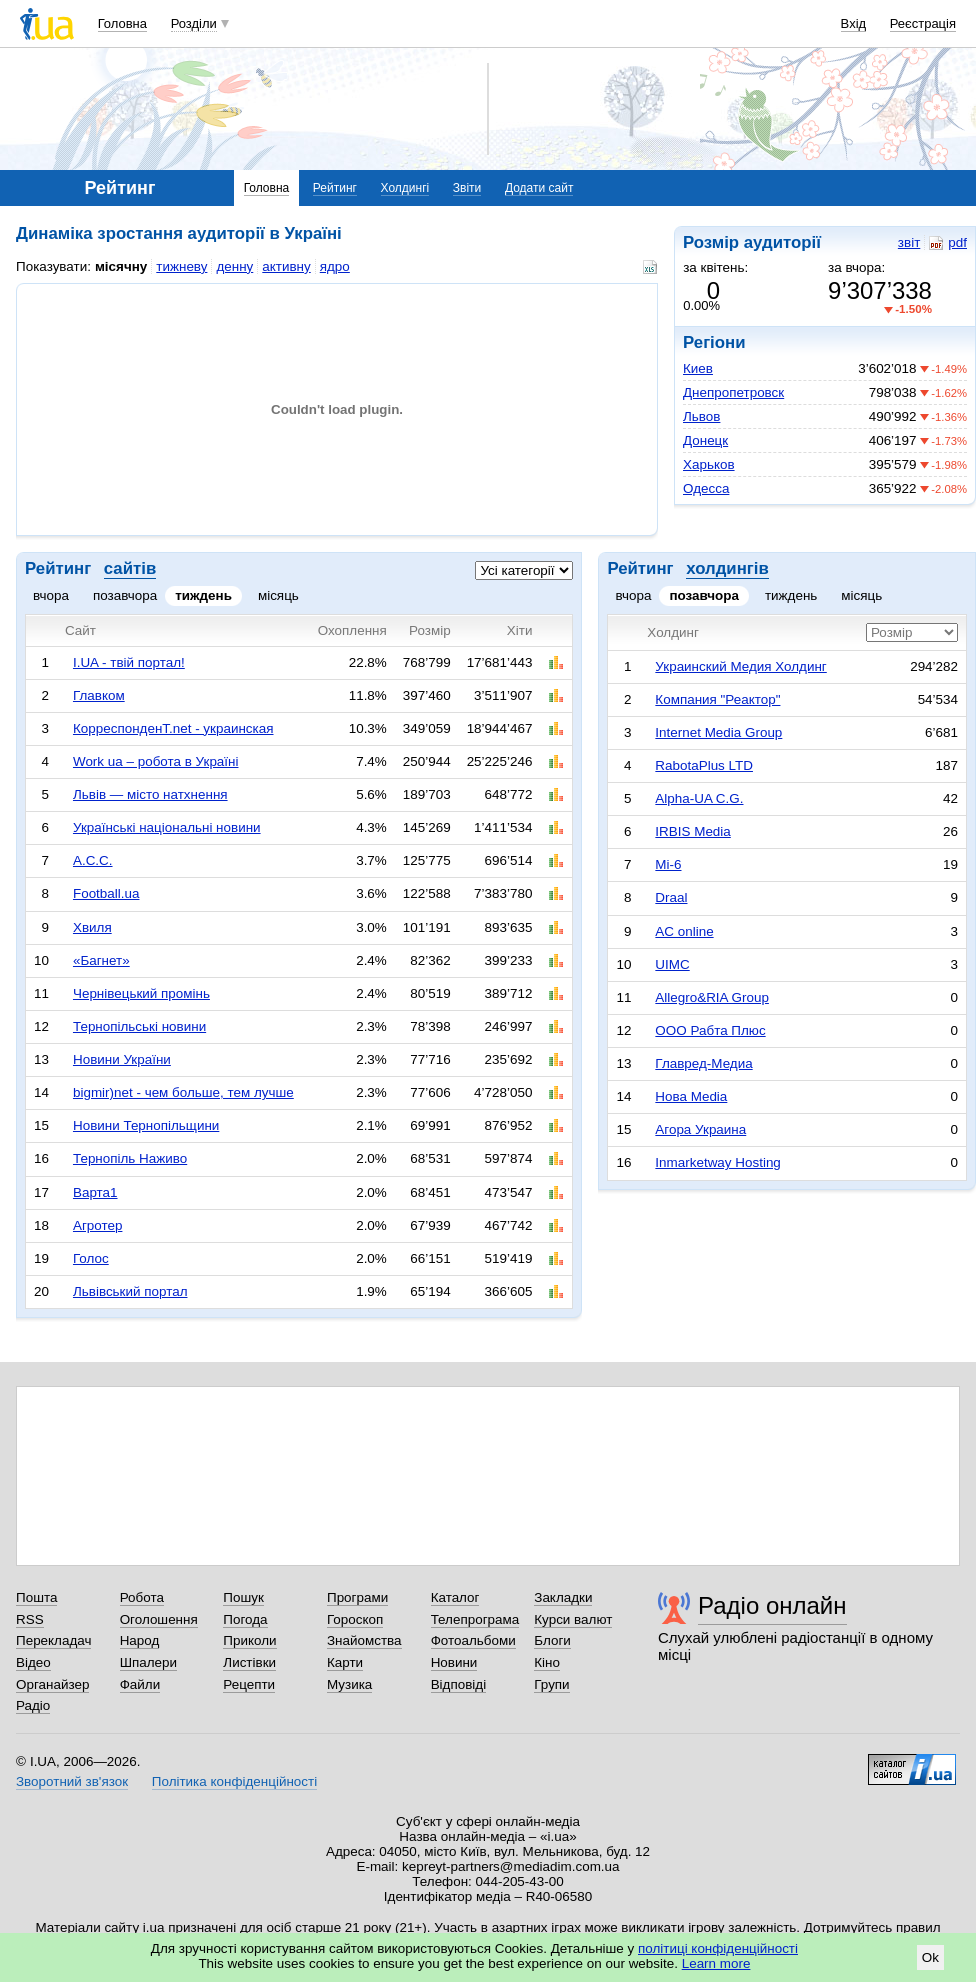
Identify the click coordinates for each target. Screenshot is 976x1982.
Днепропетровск (733, 392)
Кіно (547, 1662)
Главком (99, 695)
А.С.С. (93, 860)
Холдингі (405, 188)
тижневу (181, 266)
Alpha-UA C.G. (699, 798)
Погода (245, 1619)
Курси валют (573, 1619)
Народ (140, 1640)
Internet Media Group (718, 732)
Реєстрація (923, 23)
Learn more (716, 1963)
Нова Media (691, 1096)
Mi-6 (668, 864)
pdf (948, 243)
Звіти (467, 188)
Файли (140, 1684)
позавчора (125, 595)
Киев (698, 368)
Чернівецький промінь (141, 993)
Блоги (552, 1640)
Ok (930, 1957)
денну (234, 266)
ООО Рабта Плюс (710, 1030)
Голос (91, 1258)
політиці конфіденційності (718, 1948)
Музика (349, 1684)
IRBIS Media (692, 831)
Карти (345, 1662)
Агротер (97, 1225)
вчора (51, 595)
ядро (335, 266)
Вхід (854, 23)
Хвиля (92, 927)
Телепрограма (475, 1619)
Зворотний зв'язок (72, 1781)
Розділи (194, 23)
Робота (142, 1597)
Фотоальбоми (473, 1640)
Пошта (36, 1597)
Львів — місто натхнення (150, 794)
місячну (121, 266)
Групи (551, 1684)
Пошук (243, 1597)
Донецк (705, 440)
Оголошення (159, 1619)
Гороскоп (355, 1619)
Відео (33, 1662)
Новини (454, 1662)
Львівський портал (130, 1291)
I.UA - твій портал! (129, 662)
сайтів (130, 568)
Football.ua (106, 893)
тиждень (203, 595)
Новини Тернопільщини (146, 1125)
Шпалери (148, 1662)
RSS (30, 1619)
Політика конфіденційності (234, 1781)
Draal (671, 897)
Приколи (249, 1640)
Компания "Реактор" (717, 699)
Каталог (455, 1597)
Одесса (706, 488)
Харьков (709, 464)
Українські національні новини (167, 827)
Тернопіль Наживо (130, 1158)
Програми (357, 1597)
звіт (909, 242)
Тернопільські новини (139, 1026)
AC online (684, 931)
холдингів (727, 568)
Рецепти (249, 1684)
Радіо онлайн (772, 1605)
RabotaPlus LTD (704, 765)
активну (286, 266)
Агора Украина (700, 1129)
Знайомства (364, 1640)
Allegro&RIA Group (712, 997)
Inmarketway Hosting (717, 1162)
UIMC (672, 964)
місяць (278, 595)
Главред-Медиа (703, 1063)
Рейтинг (335, 188)
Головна (122, 23)
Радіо (33, 1705)
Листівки (249, 1662)
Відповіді (459, 1684)
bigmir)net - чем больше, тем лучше (183, 1092)
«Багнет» (101, 960)
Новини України (122, 1059)
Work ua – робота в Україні (156, 761)
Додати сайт (539, 188)
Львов (701, 416)
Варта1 (95, 1192)
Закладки (563, 1597)
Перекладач (53, 1640)
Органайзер (52, 1684)
